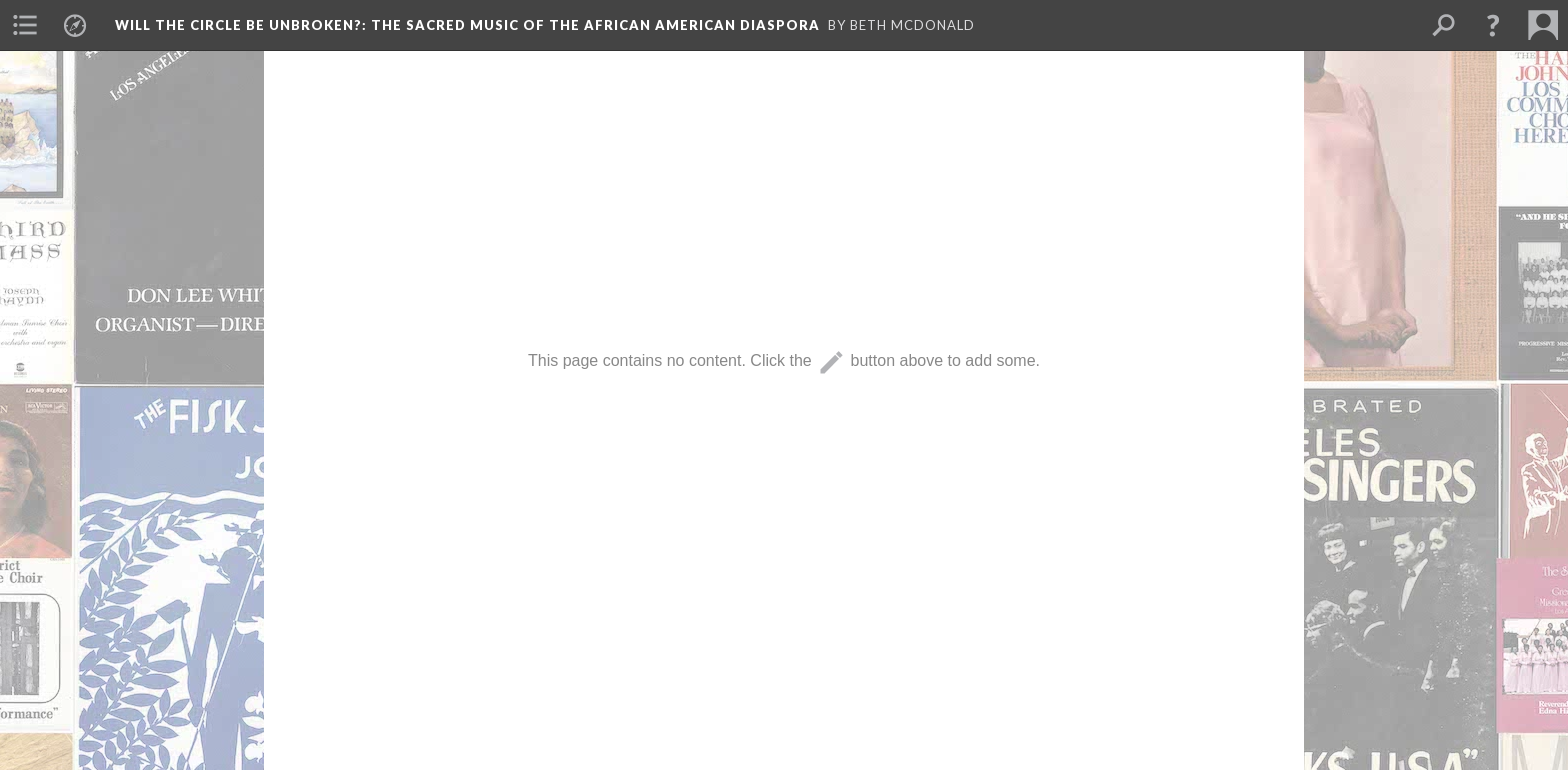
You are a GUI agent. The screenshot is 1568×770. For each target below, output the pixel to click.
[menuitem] (25, 25)
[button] (1493, 25)
